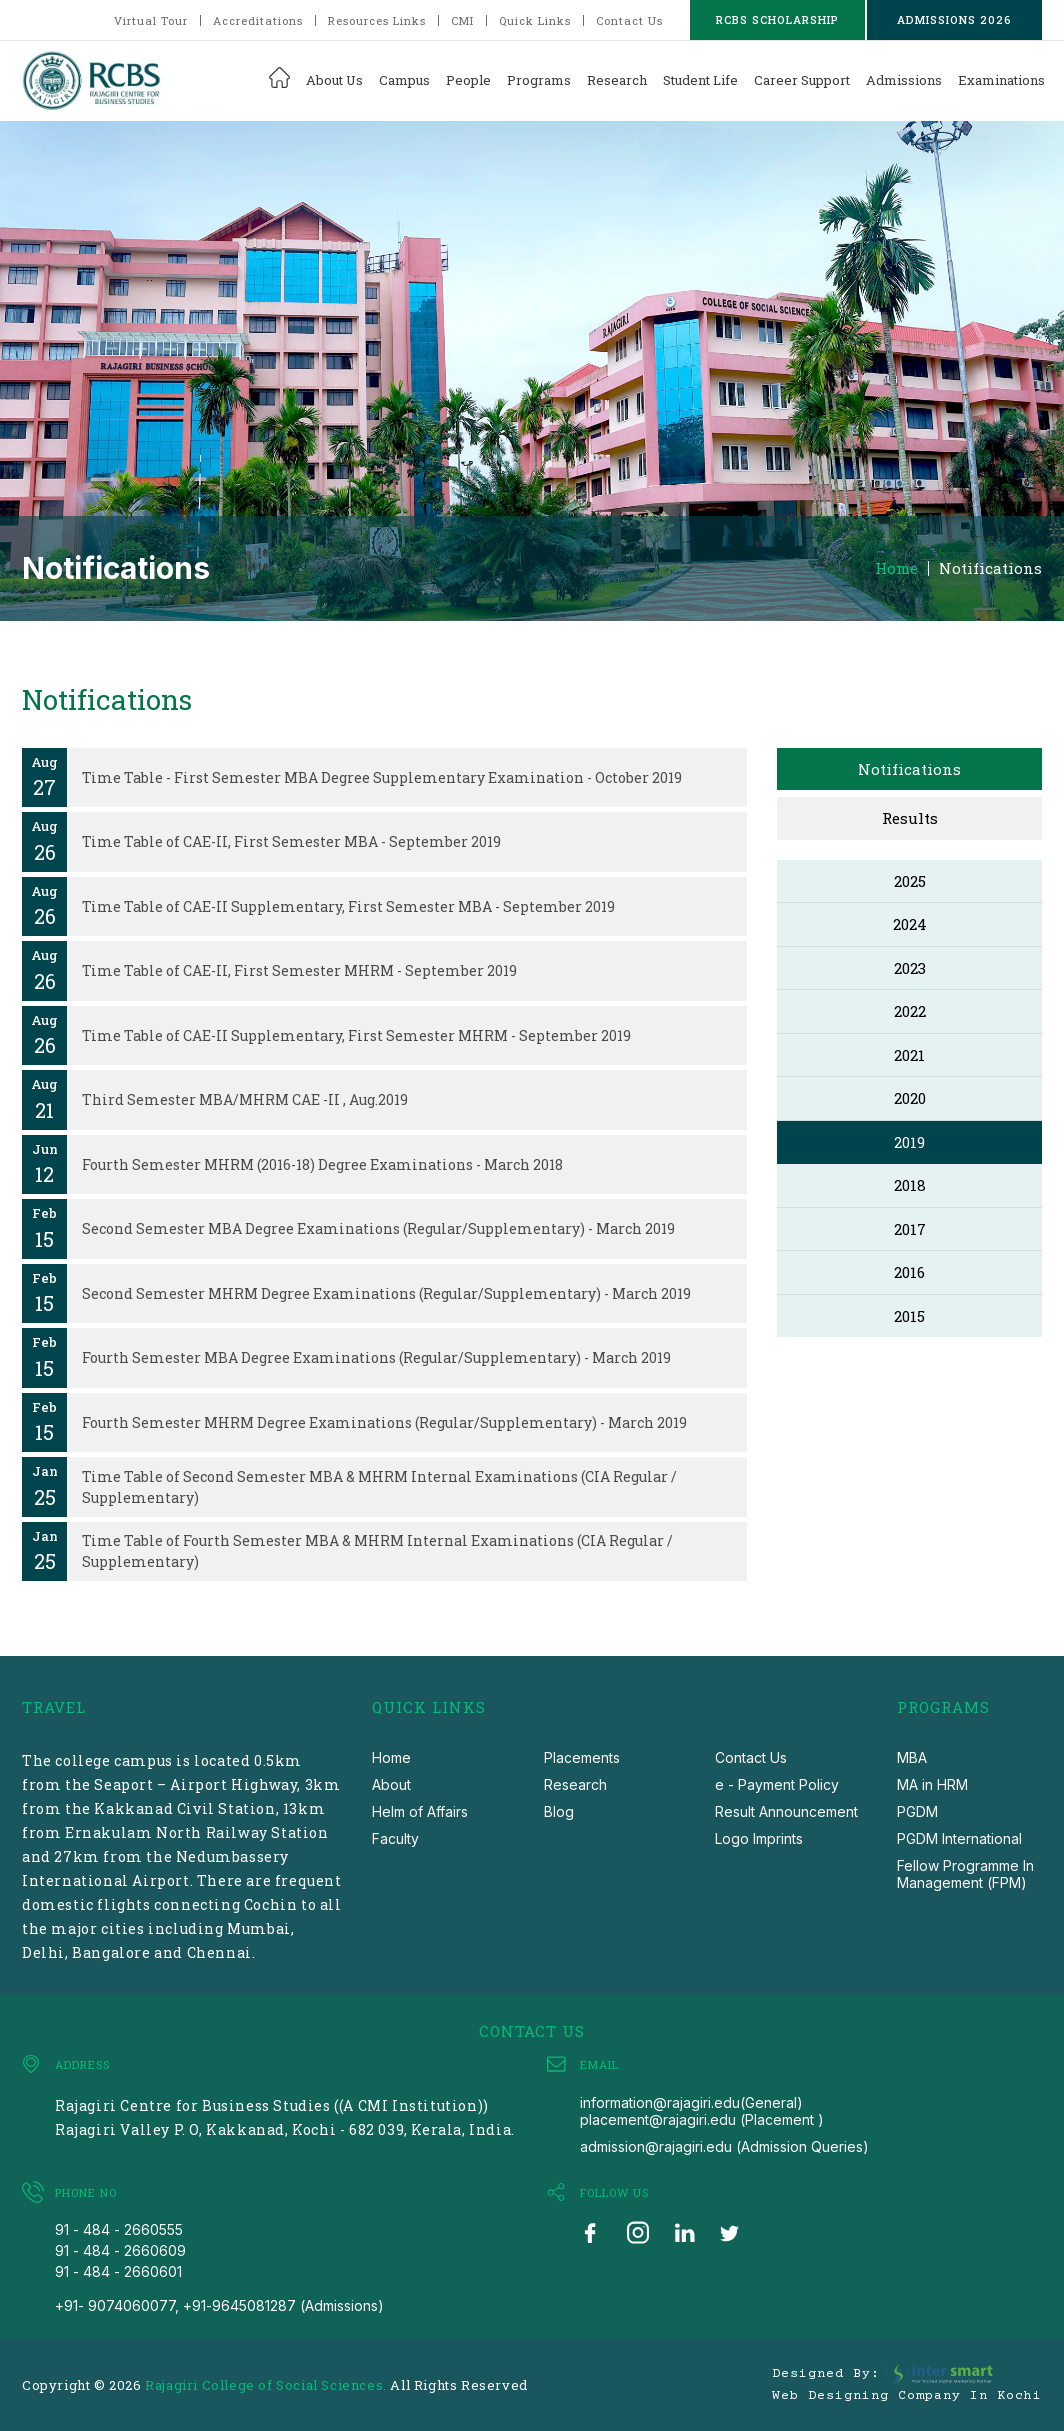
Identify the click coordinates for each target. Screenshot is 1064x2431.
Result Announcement (786, 1811)
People (468, 80)
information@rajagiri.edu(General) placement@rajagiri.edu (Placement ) (702, 2111)
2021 (909, 1055)
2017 (910, 1229)
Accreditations (258, 20)
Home (896, 568)
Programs (539, 80)
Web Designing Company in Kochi (907, 2396)
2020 (910, 1098)
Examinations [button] (1001, 80)
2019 (909, 1142)
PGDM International (959, 1838)
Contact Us (629, 20)
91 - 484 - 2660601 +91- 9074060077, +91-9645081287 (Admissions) (219, 2288)
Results (910, 818)
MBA (912, 1757)
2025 (910, 881)
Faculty (395, 1838)
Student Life (700, 80)
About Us (334, 80)
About (391, 1784)
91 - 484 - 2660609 (120, 2250)
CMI (462, 20)
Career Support (802, 80)
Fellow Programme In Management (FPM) (965, 1874)
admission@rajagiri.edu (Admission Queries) (724, 2146)
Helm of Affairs (420, 1811)
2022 (910, 1011)
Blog (559, 1811)
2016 (909, 1272)
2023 (910, 968)
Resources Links (377, 20)
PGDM (917, 1811)
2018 (910, 1185)
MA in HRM (932, 1784)
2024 (910, 924)
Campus (404, 80)
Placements (582, 1757)
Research (617, 80)
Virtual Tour (151, 20)
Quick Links (535, 20)
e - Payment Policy (777, 1784)
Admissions (904, 80)
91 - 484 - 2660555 (119, 2229)
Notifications (990, 568)
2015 (909, 1316)
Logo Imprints (759, 1838)
